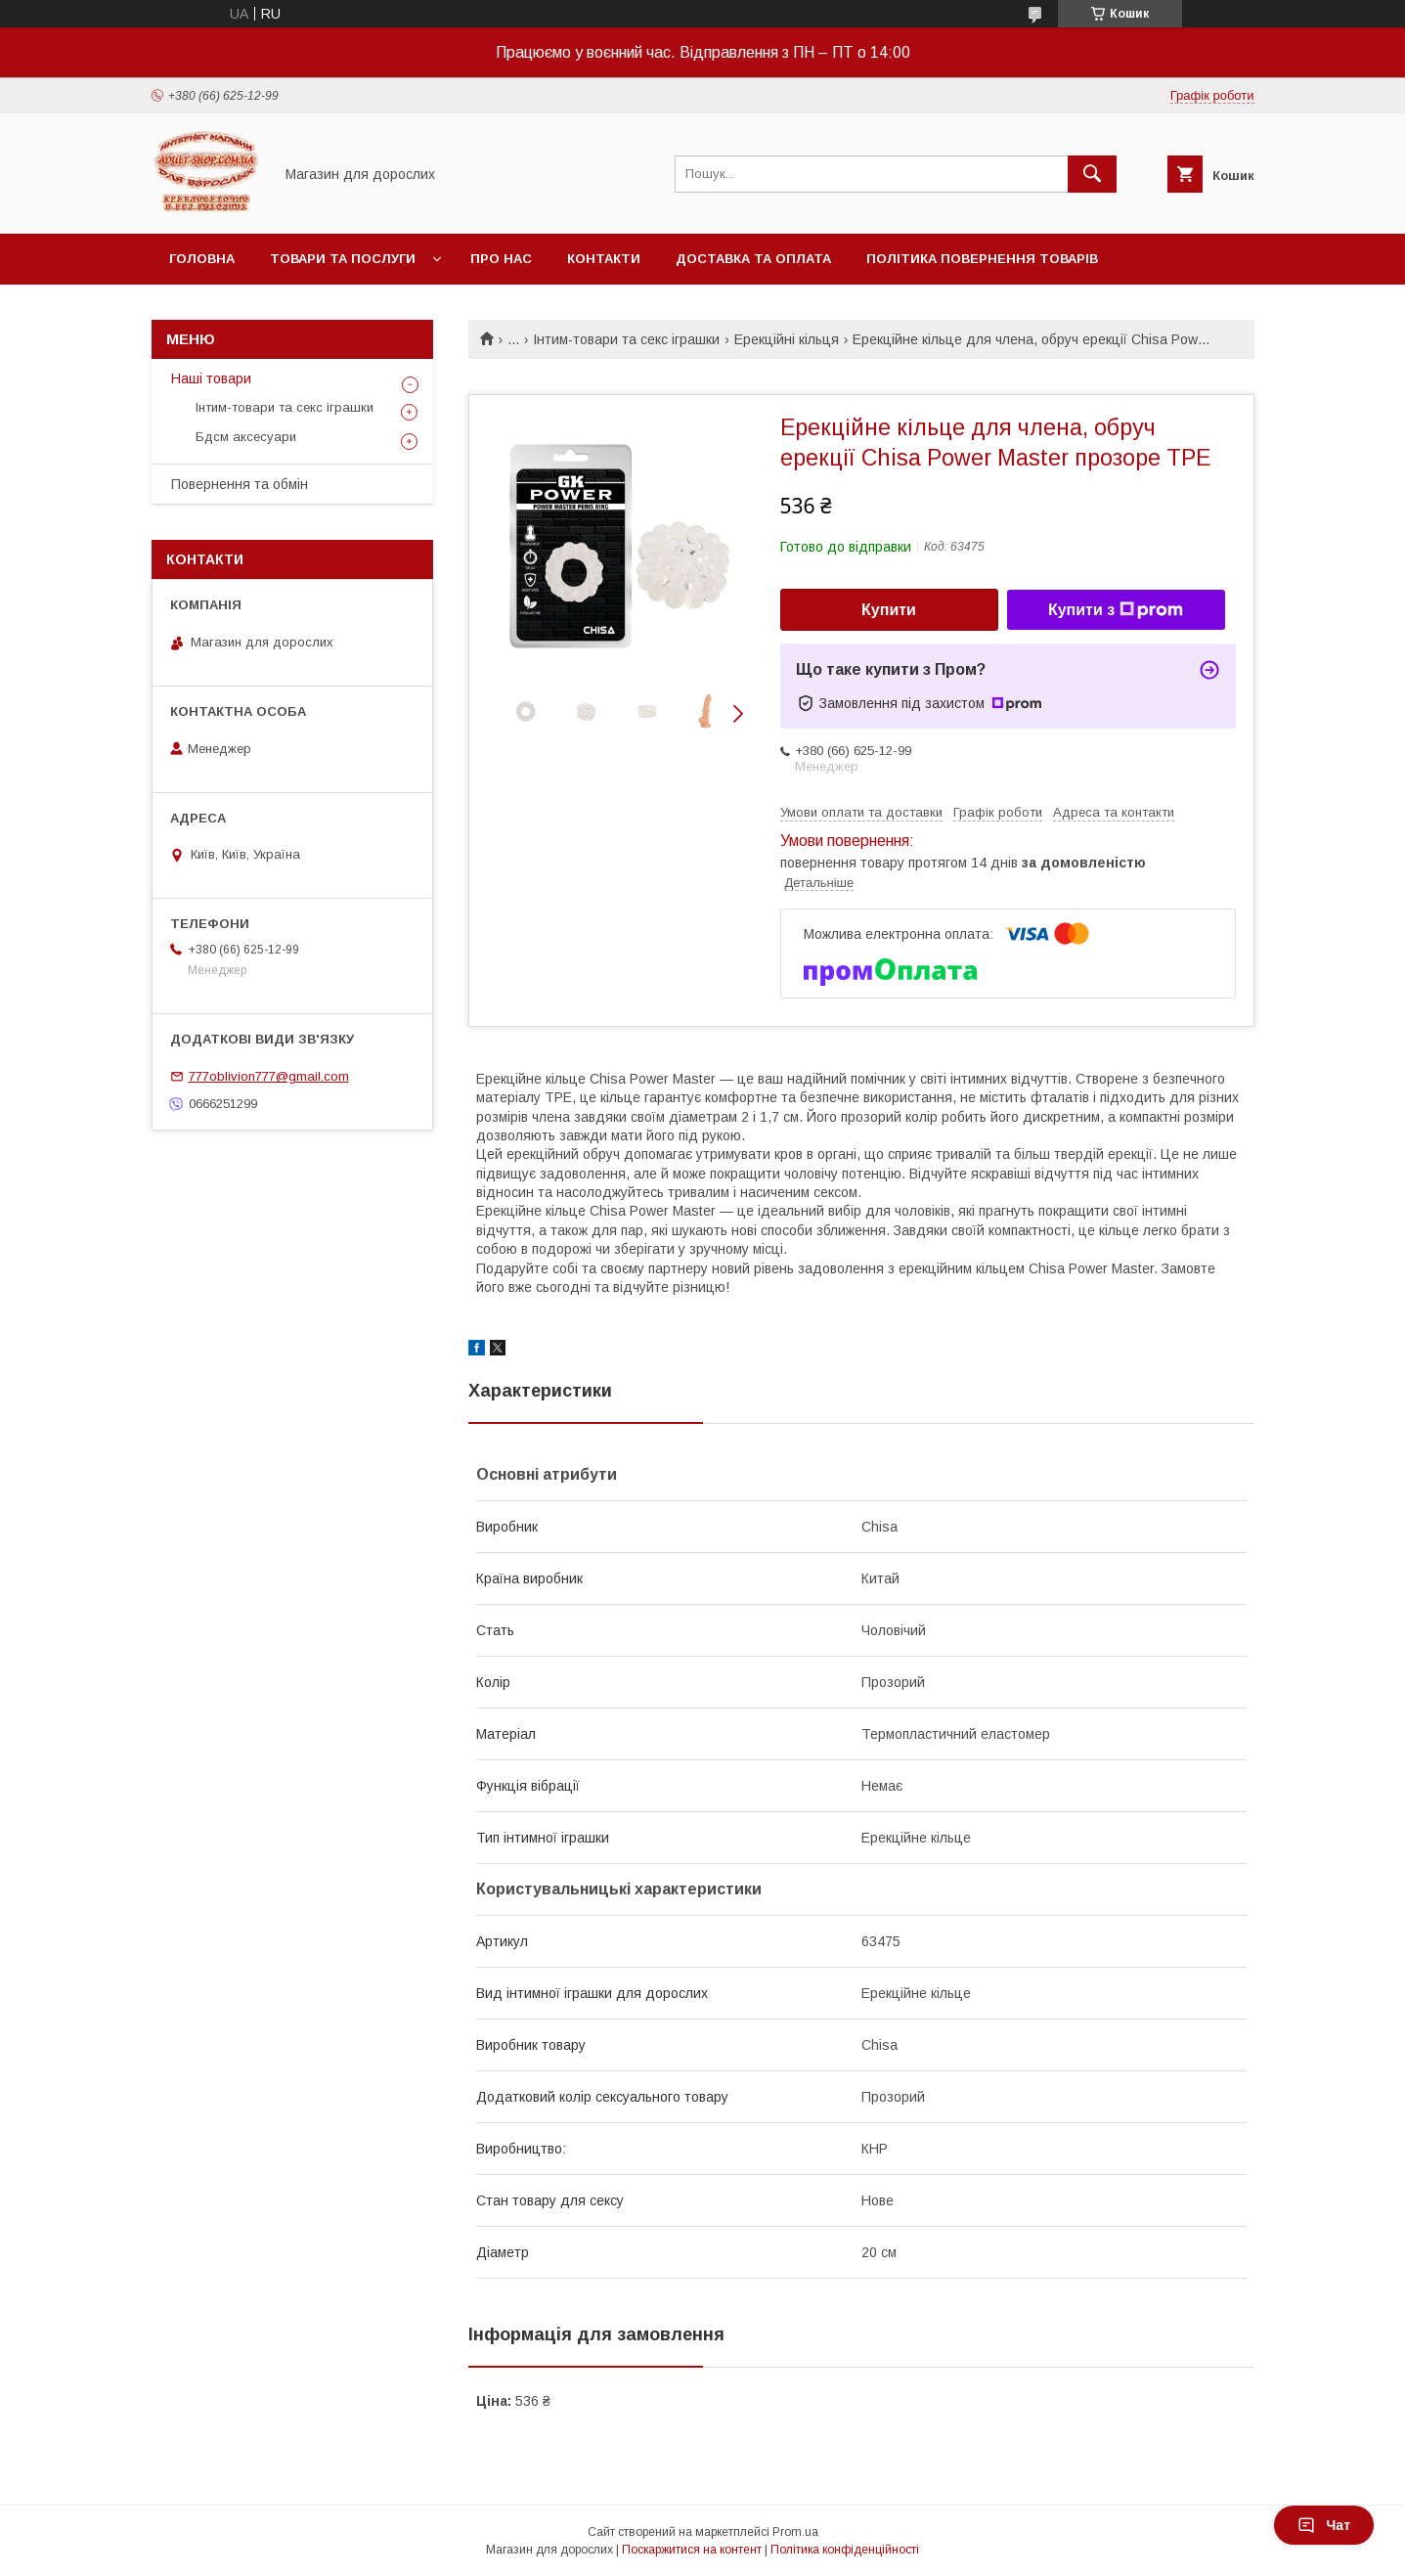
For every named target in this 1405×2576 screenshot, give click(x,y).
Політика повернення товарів (982, 258)
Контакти (603, 258)
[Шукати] (1092, 174)
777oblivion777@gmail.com (269, 1076)
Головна (202, 258)
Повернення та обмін (239, 484)
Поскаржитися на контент (692, 2549)
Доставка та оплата (753, 258)
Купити (888, 609)
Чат (1323, 2525)
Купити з (1115, 610)
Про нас (501, 258)
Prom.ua (795, 2532)
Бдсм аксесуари (246, 436)
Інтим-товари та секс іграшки (626, 339)
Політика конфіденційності (844, 2549)
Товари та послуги (343, 258)
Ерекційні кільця (786, 339)
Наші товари (211, 378)
